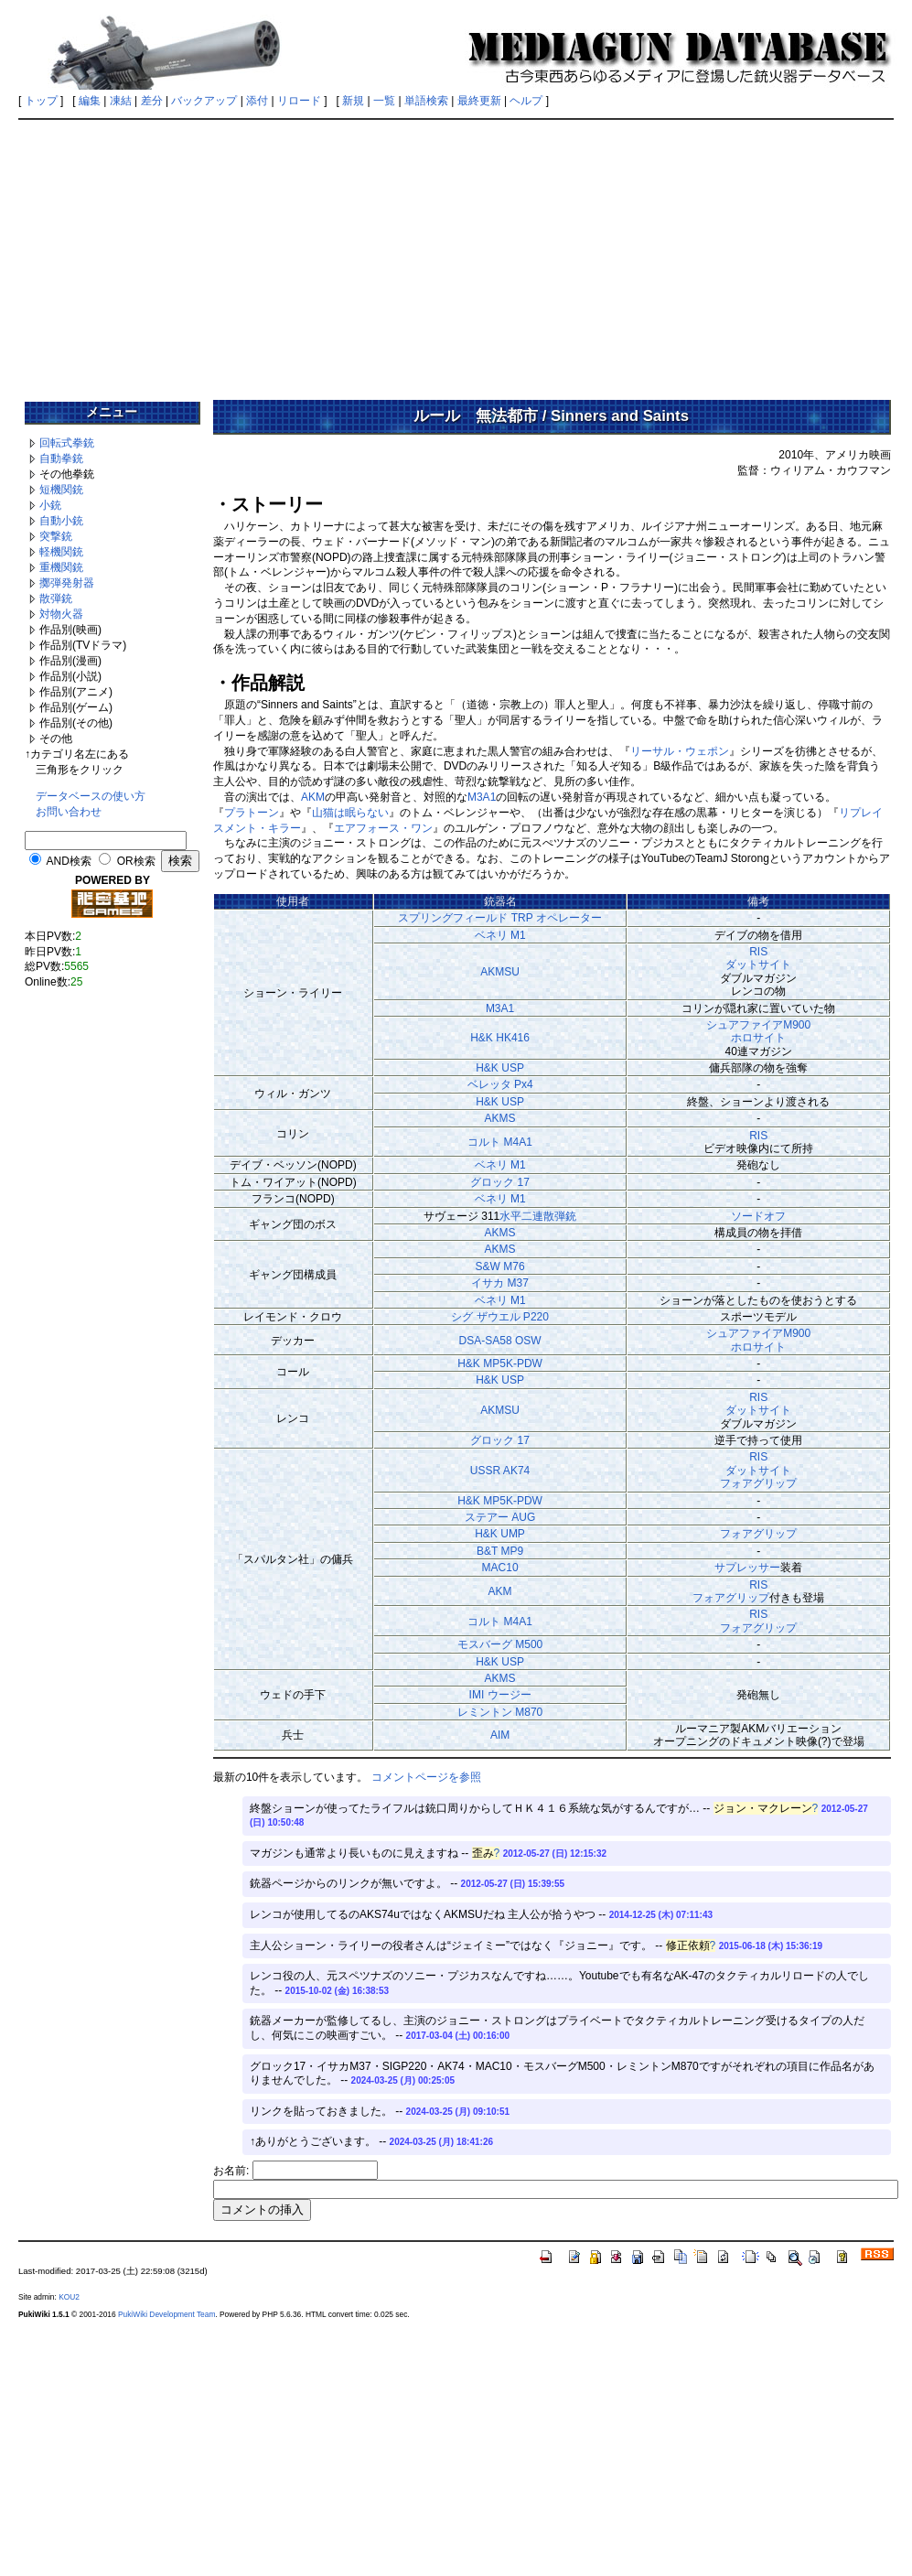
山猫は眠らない (350, 812)
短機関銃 (61, 489)
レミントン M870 (499, 1712)
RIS (758, 951)
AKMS (500, 1118)
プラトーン (251, 812)
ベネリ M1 (500, 935)
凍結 (121, 100)
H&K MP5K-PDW (499, 1363)
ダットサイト (758, 964)
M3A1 (481, 797)
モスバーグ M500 (499, 1644)
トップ (41, 100)
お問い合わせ (69, 811)
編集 (90, 100)
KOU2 (69, 2296)
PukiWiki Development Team (166, 2314)
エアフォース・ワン (383, 828)
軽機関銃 (61, 551)
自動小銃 (61, 520)
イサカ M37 (500, 1283)
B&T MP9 (500, 1551)
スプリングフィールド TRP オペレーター (499, 917)
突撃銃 (55, 536)
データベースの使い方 (90, 796)
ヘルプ (526, 100)
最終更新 (479, 100)
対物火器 (61, 614)
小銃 (50, 505)
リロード (299, 100)
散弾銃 (55, 598)
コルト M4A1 (499, 1142)
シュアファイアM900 (758, 1025)
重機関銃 (61, 567)
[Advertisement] (456, 253)
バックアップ (204, 100)
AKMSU (500, 971)
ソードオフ (758, 1216)
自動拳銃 (61, 458)
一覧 (384, 100)
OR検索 (136, 861)
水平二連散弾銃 (537, 1216)
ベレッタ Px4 (500, 1084)
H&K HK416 (500, 1037)
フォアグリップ (758, 1483)
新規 (353, 100)
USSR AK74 (500, 1470)
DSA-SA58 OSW (500, 1340)
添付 (257, 100)
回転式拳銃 (66, 443)
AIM (500, 1735)
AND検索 (69, 861)
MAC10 (500, 1567)
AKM (313, 797)
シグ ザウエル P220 (500, 1316)
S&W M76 (500, 1266)
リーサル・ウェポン (679, 751)
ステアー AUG (500, 1517)
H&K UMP (500, 1533)
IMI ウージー (500, 1694)
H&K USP (500, 1068)
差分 (152, 100)
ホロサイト (758, 1037)
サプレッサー (747, 1567)
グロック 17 (500, 1182)
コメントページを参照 (426, 1777)
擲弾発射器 (66, 583)
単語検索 (426, 100)
